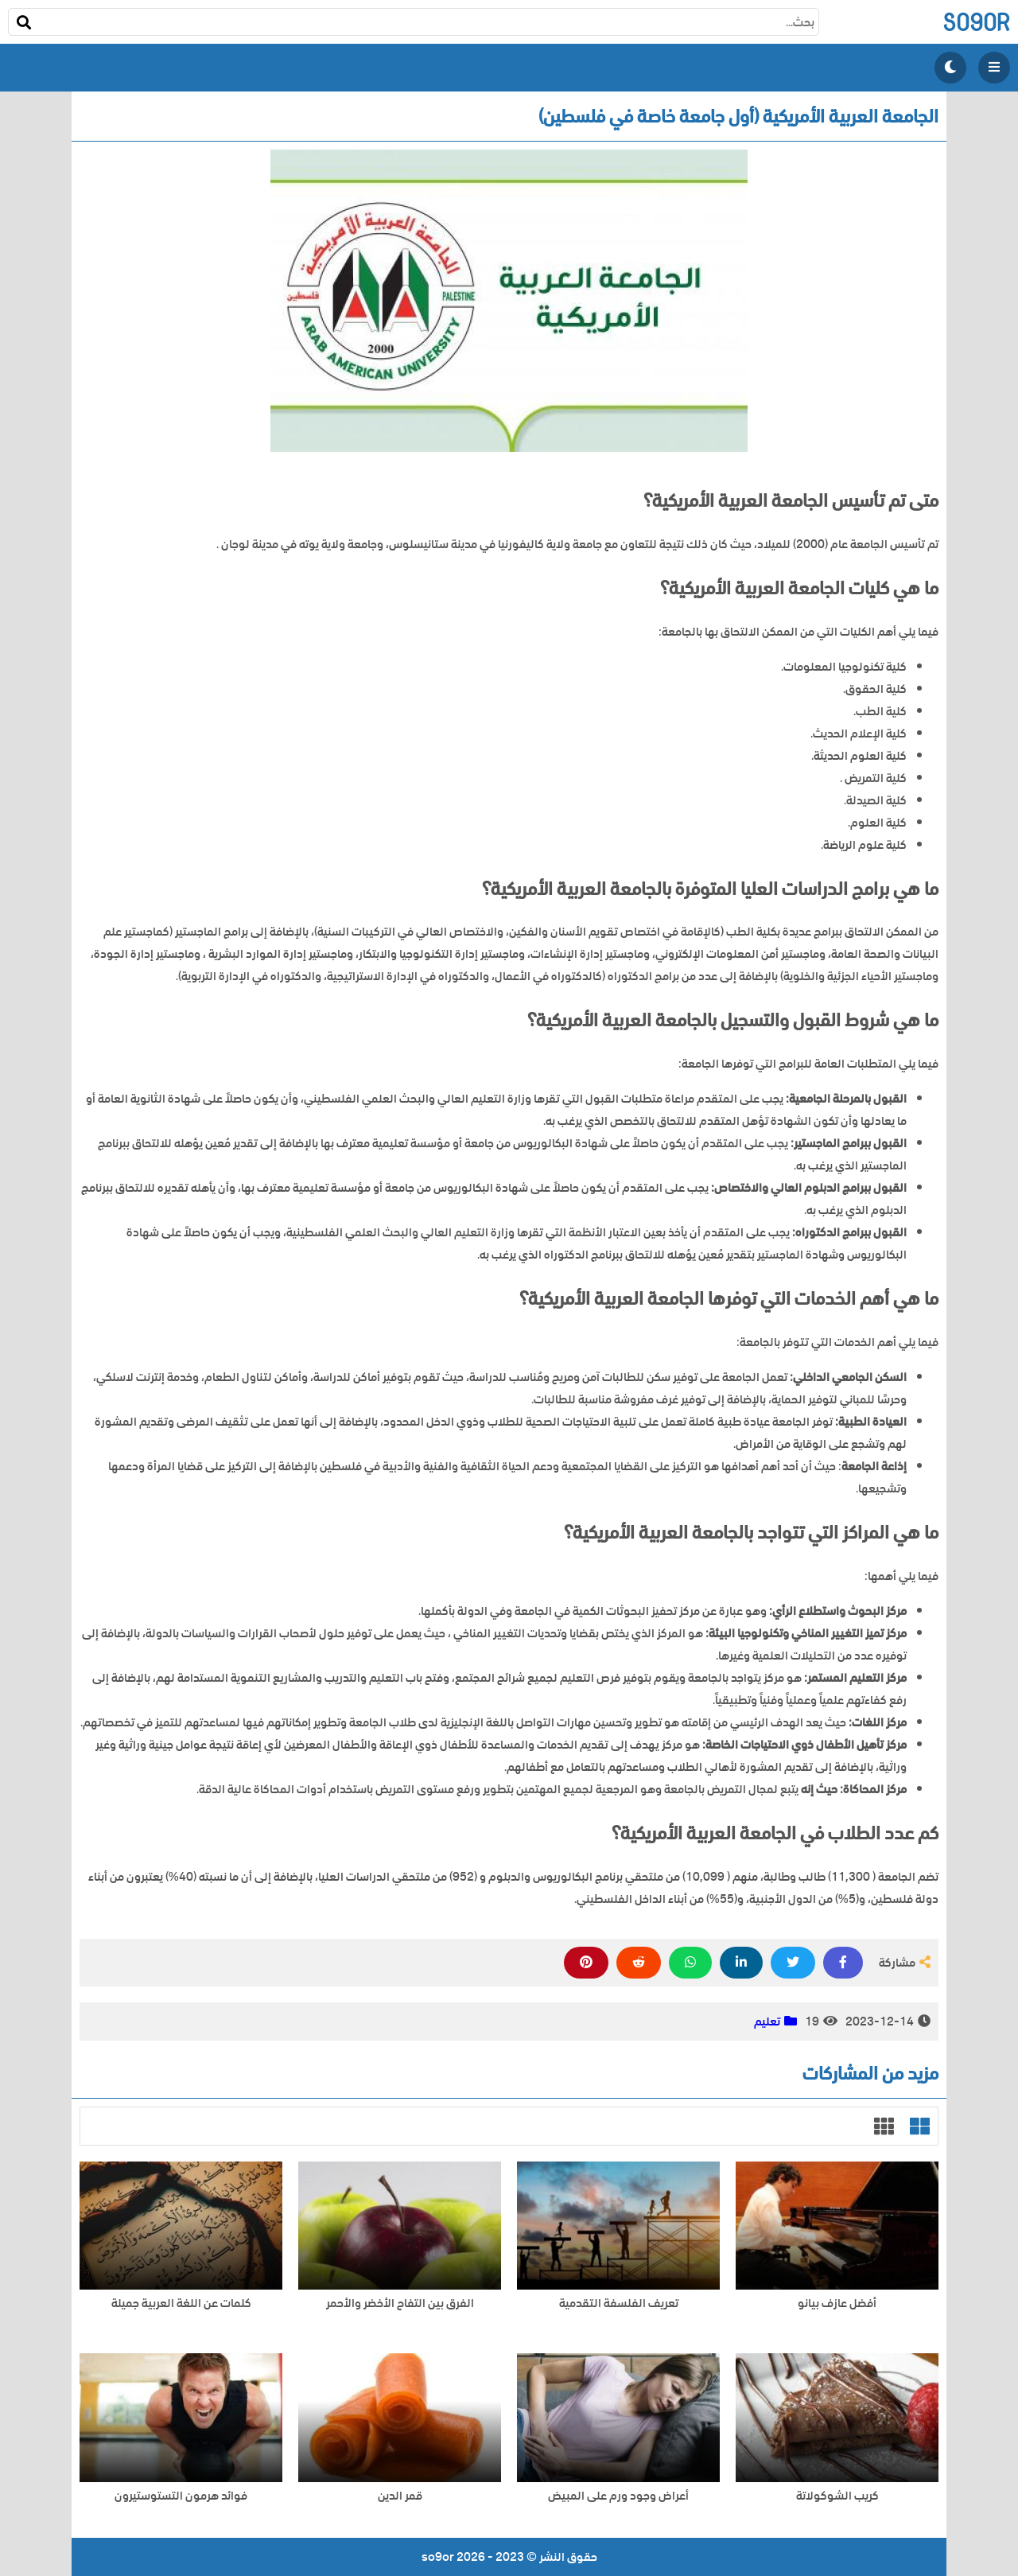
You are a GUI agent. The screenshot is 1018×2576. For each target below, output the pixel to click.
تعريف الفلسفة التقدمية (618, 2303)
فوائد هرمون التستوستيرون (181, 2496)
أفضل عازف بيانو (837, 2303)
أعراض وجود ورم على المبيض (618, 2496)
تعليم (767, 2021)
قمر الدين (400, 2496)
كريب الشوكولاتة (837, 2496)
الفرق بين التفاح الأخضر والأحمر (400, 2303)
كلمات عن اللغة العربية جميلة (181, 2303)
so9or (976, 22)
